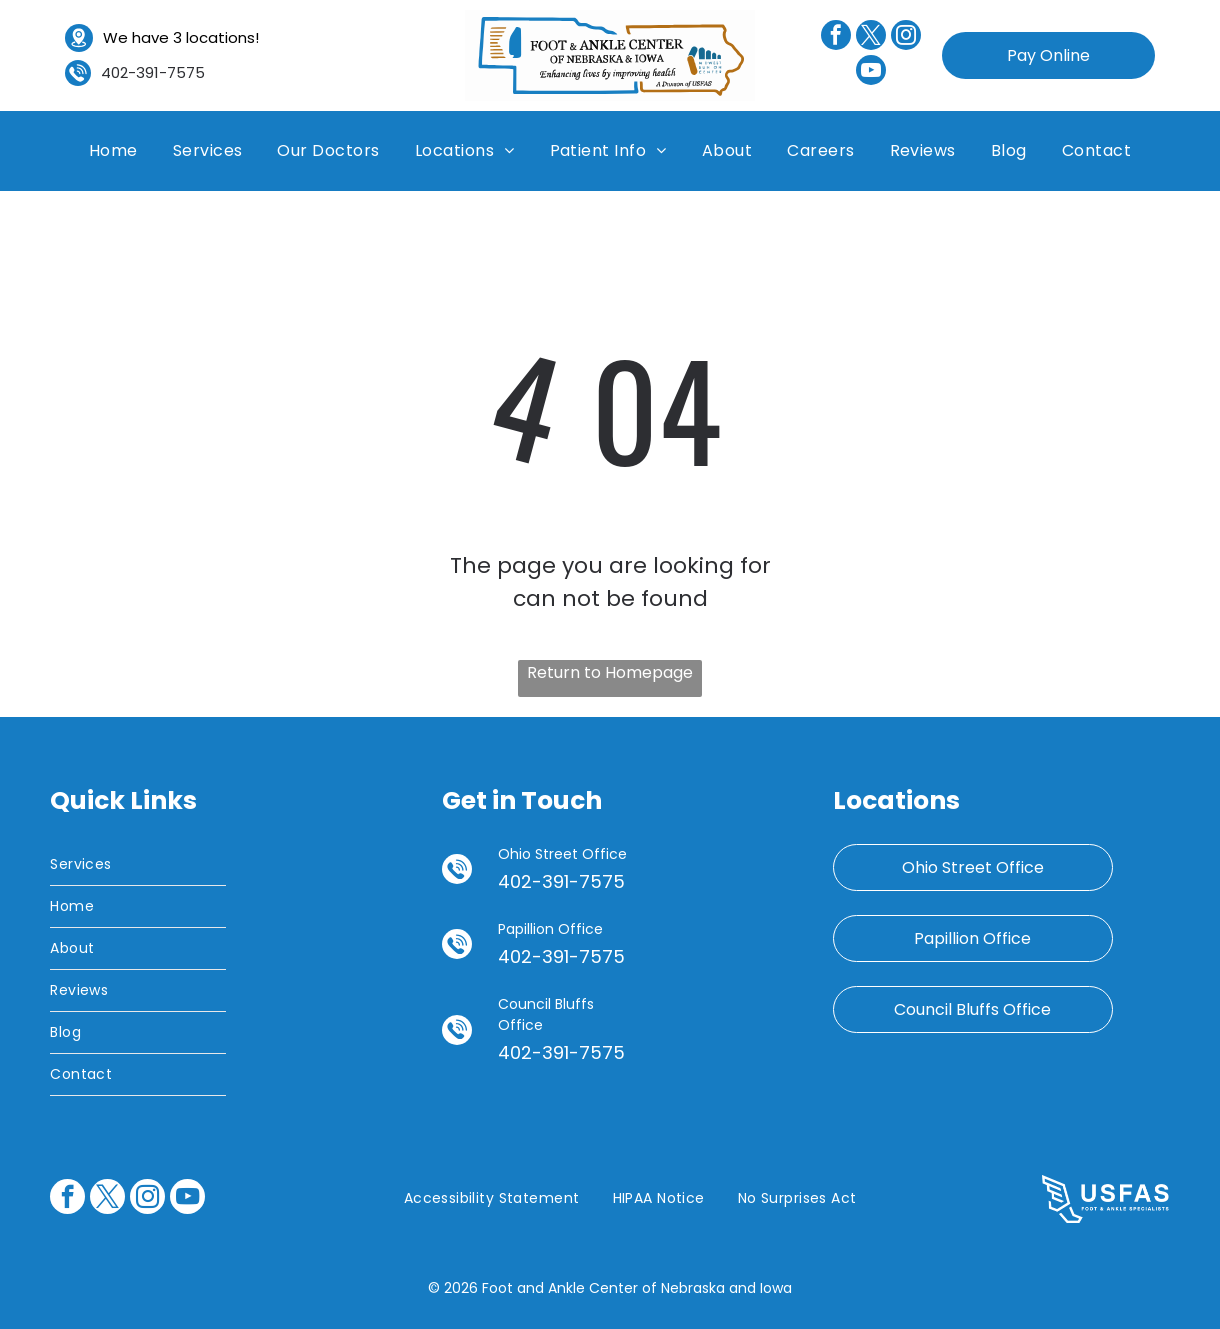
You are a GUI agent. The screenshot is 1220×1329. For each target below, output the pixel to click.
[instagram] (906, 37)
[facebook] (836, 37)
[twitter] (871, 37)
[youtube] (871, 72)
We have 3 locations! (181, 37)
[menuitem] (113, 150)
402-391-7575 (153, 72)
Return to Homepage (610, 672)
